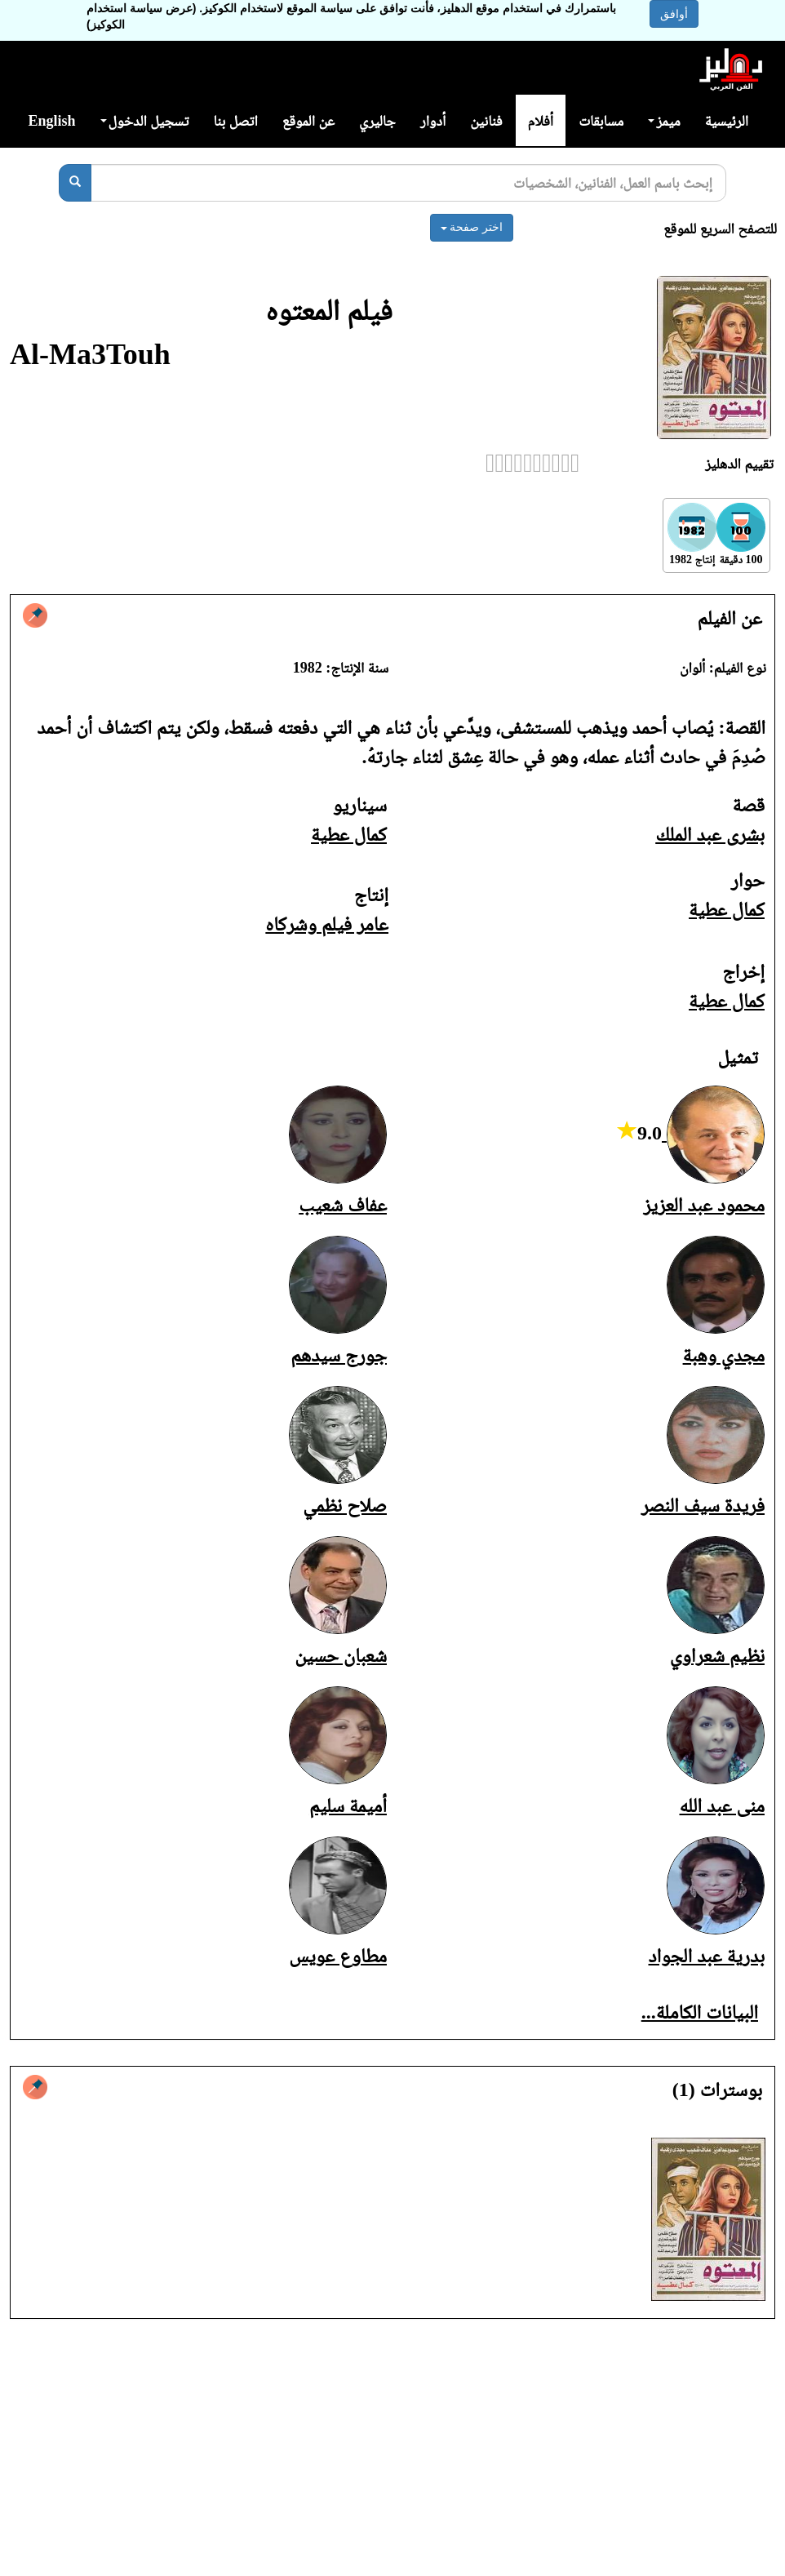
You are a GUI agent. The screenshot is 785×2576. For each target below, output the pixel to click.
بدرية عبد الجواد (707, 1955)
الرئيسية (726, 121)
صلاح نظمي (345, 1505)
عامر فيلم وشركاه (326, 924)
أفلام (541, 121)
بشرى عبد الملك (710, 834)
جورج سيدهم (338, 1355)
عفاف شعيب (343, 1204)
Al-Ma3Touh (90, 354)
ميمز (664, 121)
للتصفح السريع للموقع (720, 228)
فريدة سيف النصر (703, 1505)
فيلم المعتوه (329, 310)
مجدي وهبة (724, 1355)
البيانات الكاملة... (699, 2012)
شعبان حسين (341, 1655)
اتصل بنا (235, 121)
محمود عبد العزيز (704, 1204)
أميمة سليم (348, 1805)
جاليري (377, 121)
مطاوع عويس (338, 1955)
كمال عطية (349, 834)
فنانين (486, 121)
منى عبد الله (722, 1805)
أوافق (674, 13)
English (51, 121)
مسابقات (601, 121)
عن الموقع (308, 121)
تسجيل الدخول (144, 121)
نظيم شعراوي (717, 1655)
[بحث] (75, 183)
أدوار (433, 121)
